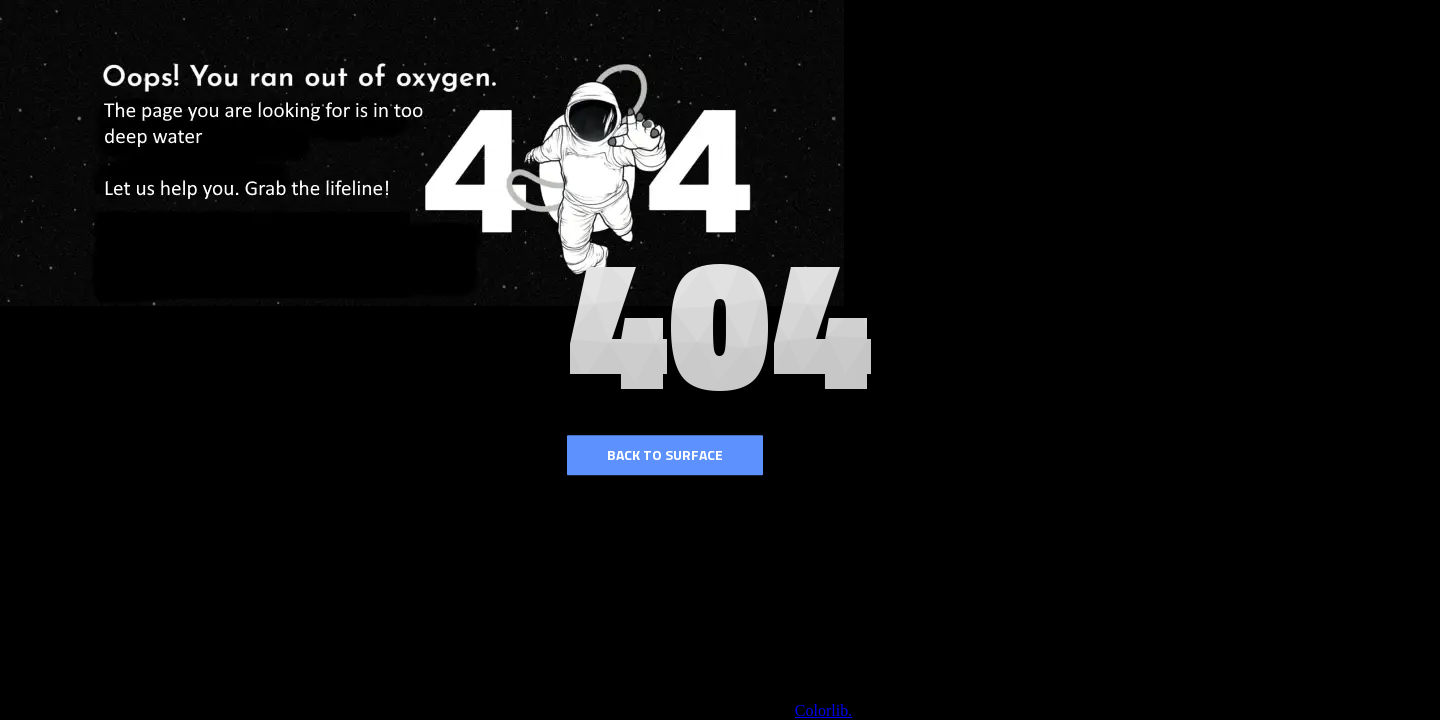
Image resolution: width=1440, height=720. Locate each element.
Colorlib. (823, 710)
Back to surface (665, 454)
